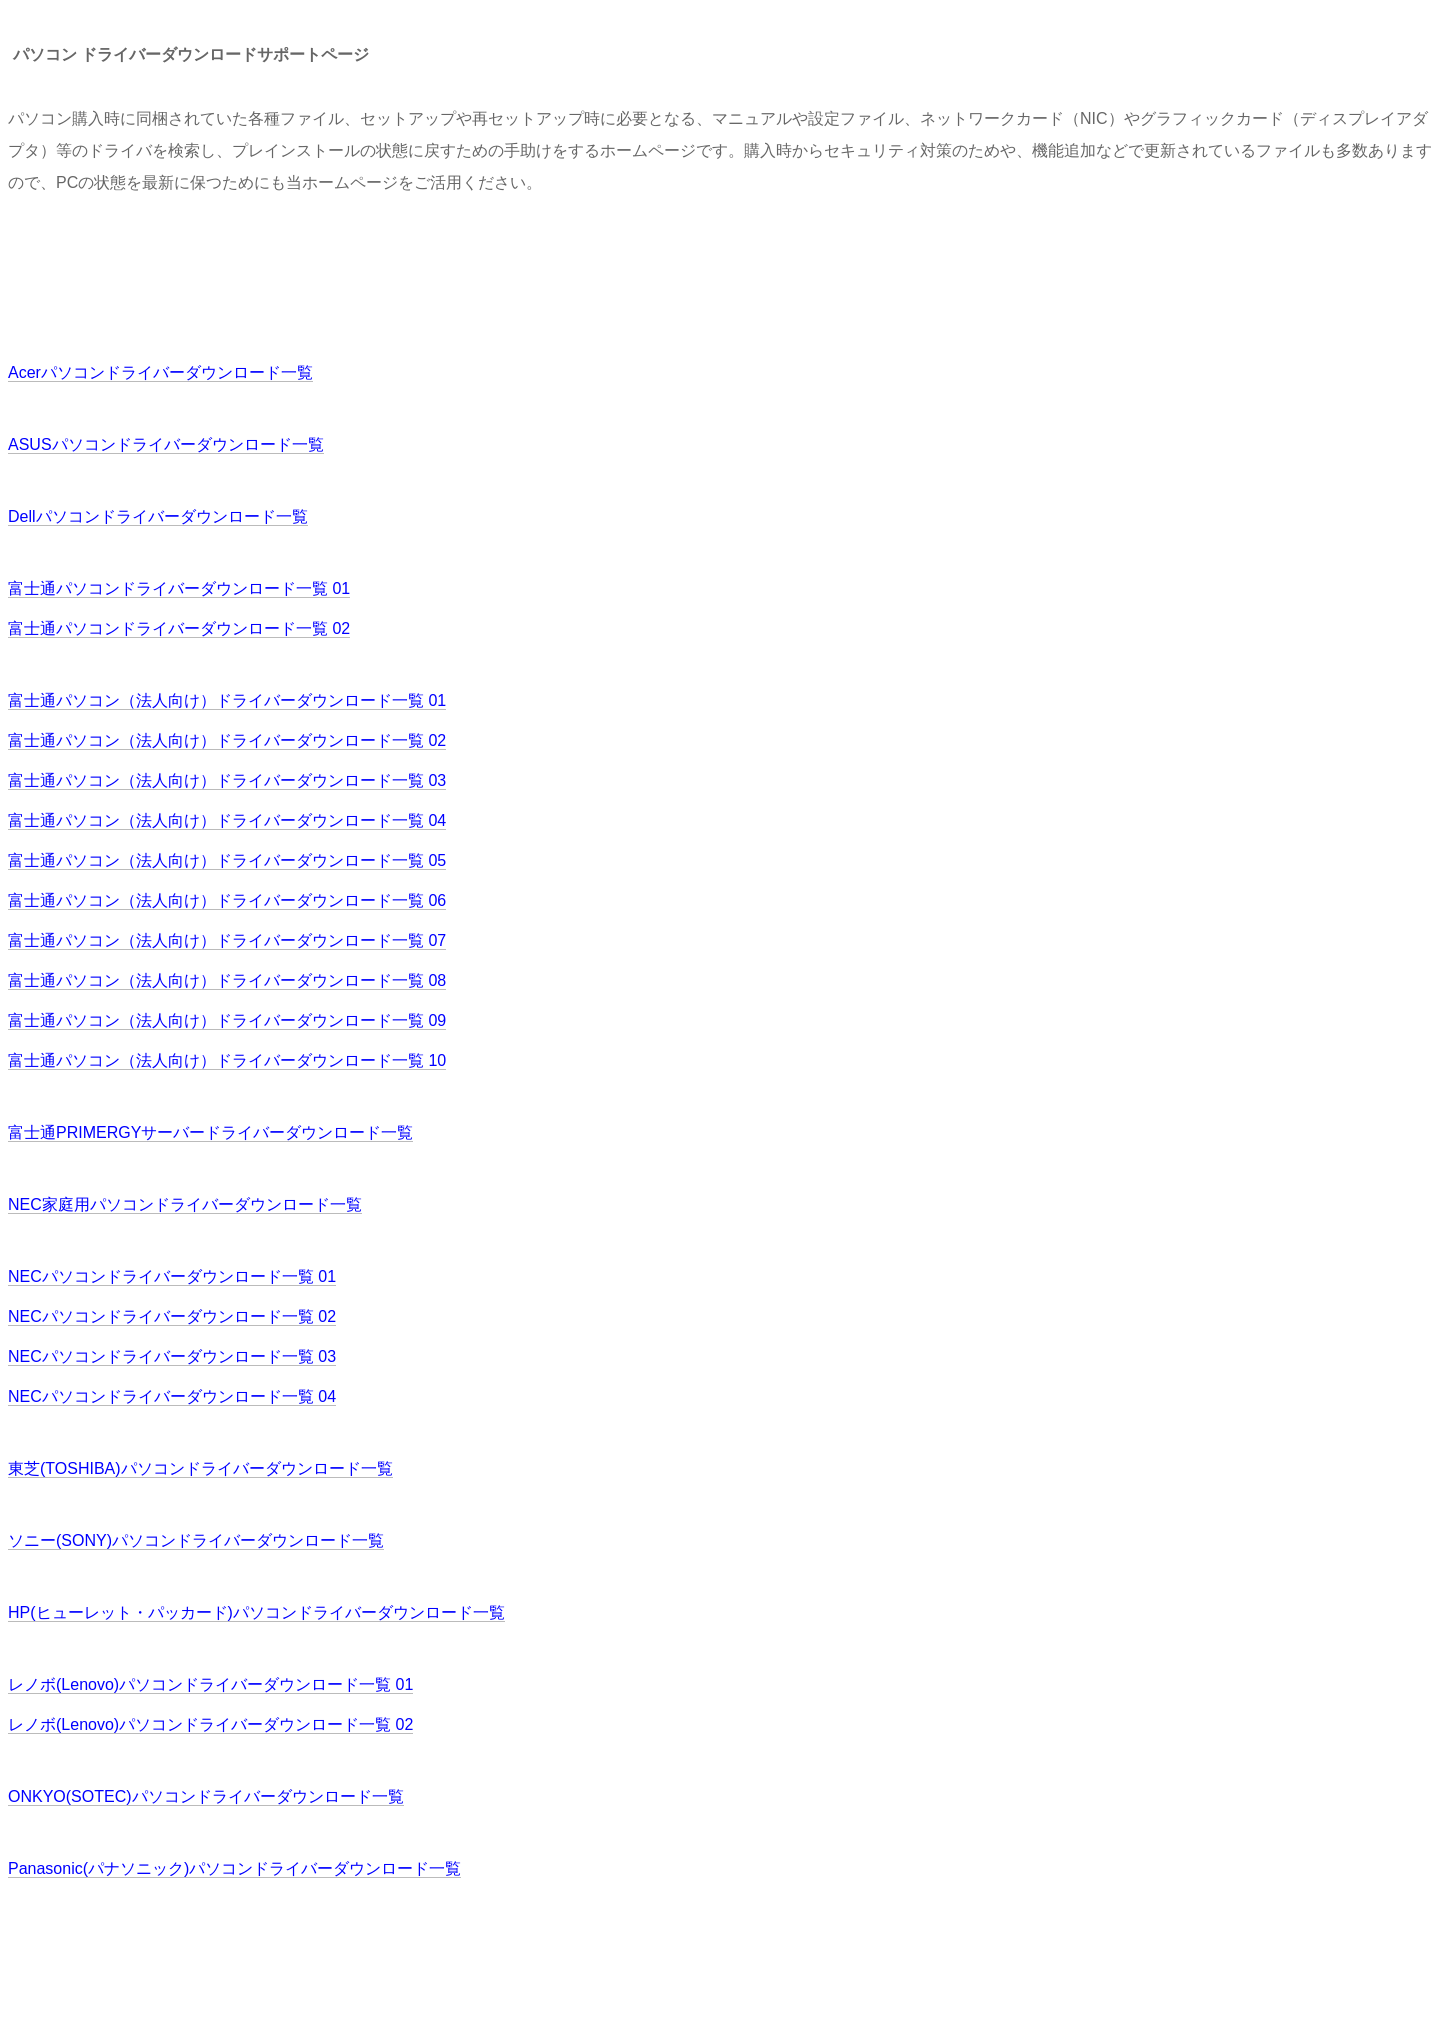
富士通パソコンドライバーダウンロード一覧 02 (179, 628)
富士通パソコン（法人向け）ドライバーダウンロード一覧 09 (227, 1020)
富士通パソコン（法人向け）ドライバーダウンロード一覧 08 (227, 980)
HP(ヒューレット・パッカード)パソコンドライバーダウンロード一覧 (256, 1612)
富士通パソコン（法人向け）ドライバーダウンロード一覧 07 (227, 940)
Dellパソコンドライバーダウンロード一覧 (158, 516)
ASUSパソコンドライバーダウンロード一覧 (166, 444)
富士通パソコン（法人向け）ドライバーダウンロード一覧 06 (227, 900)
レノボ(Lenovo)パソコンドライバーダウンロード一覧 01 (210, 1684)
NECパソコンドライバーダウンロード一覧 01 (172, 1276)
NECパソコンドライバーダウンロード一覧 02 (172, 1316)
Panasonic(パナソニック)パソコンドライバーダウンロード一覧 (234, 1868)
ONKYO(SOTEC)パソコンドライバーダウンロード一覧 (206, 1796)
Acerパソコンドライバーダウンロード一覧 (160, 372)
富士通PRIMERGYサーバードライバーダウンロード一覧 (210, 1132)
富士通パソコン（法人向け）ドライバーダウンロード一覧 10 (227, 1060)
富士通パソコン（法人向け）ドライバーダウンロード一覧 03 (227, 780)
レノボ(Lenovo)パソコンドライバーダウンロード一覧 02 (210, 1724)
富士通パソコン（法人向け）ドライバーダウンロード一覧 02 (227, 740)
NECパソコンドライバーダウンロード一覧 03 (172, 1356)
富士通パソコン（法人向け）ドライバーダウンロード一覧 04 (227, 820)
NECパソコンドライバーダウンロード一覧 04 (172, 1396)
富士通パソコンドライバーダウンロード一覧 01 (179, 588)
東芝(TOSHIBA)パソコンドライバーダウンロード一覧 (200, 1468)
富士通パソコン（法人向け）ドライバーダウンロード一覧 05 (227, 860)
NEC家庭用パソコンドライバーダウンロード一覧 (185, 1204)
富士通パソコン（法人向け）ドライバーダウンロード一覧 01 (227, 700)
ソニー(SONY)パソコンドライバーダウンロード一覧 (196, 1540)
